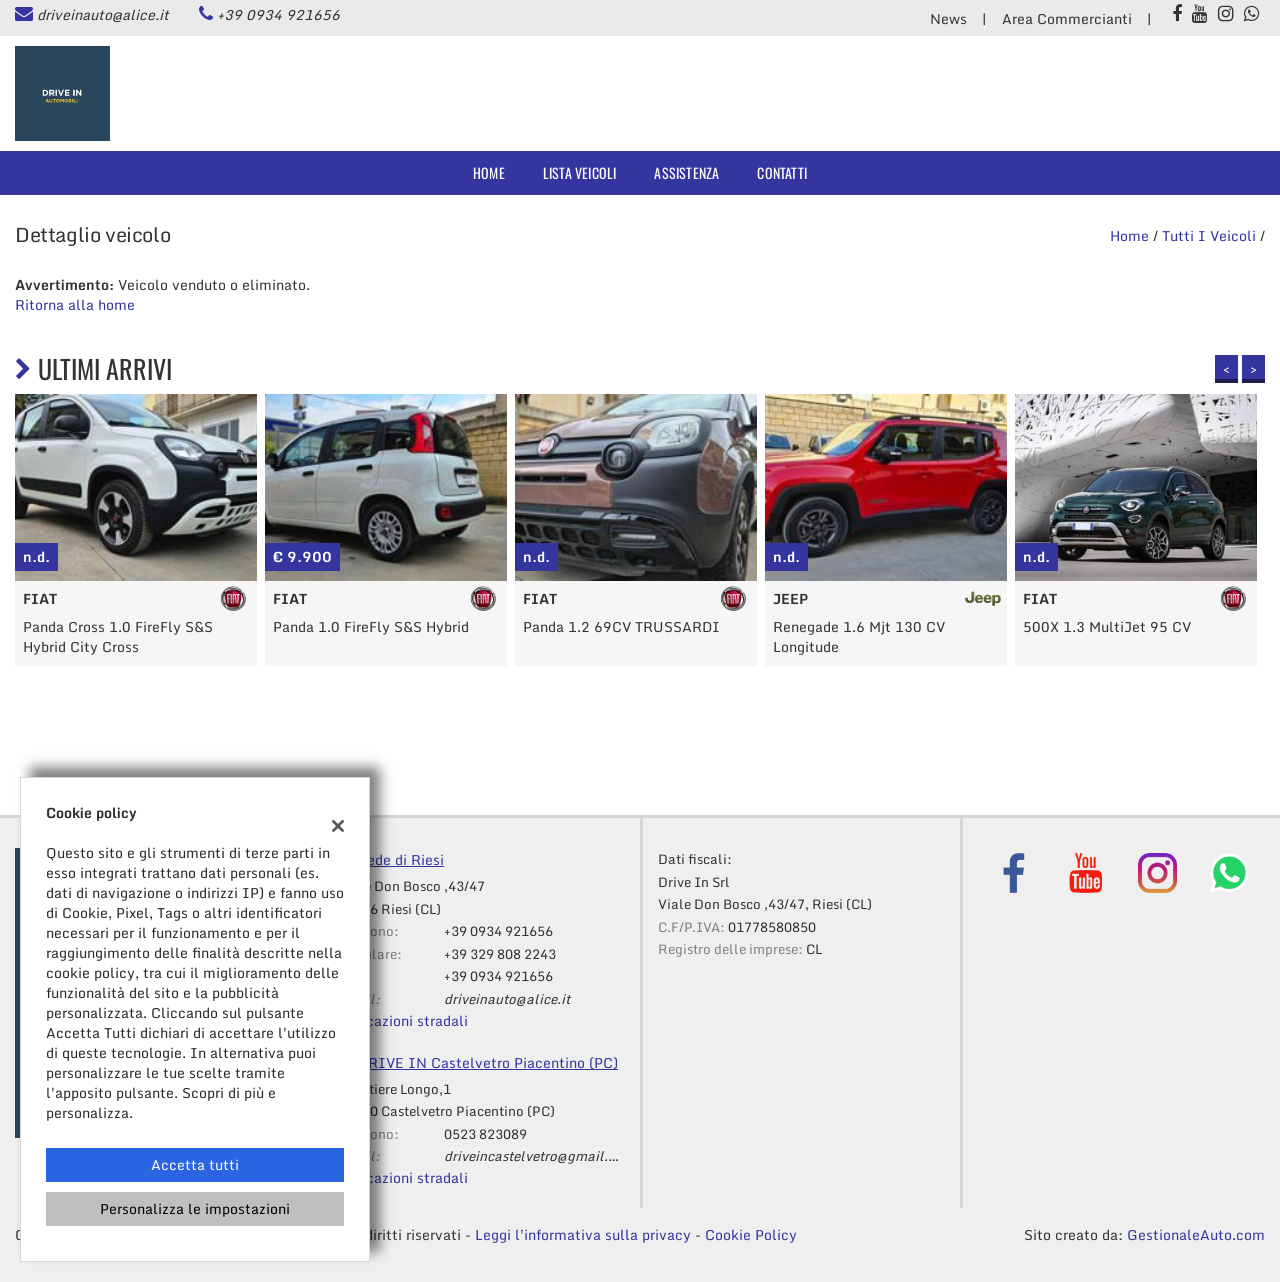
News (948, 18)
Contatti (782, 172)
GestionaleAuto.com (1196, 1234)
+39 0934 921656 (278, 14)
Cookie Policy (751, 1234)
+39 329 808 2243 (500, 954)
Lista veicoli (580, 172)
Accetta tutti (195, 1164)
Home (489, 172)
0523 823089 (485, 1134)
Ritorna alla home (75, 304)
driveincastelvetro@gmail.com (539, 1156)
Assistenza (686, 172)
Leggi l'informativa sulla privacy (583, 1234)
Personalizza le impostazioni (195, 1208)
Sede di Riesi (401, 859)
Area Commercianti (1067, 18)
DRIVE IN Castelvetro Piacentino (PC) (488, 1062)
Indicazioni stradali (403, 1020)
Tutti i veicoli (1209, 235)
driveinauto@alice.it (103, 14)
